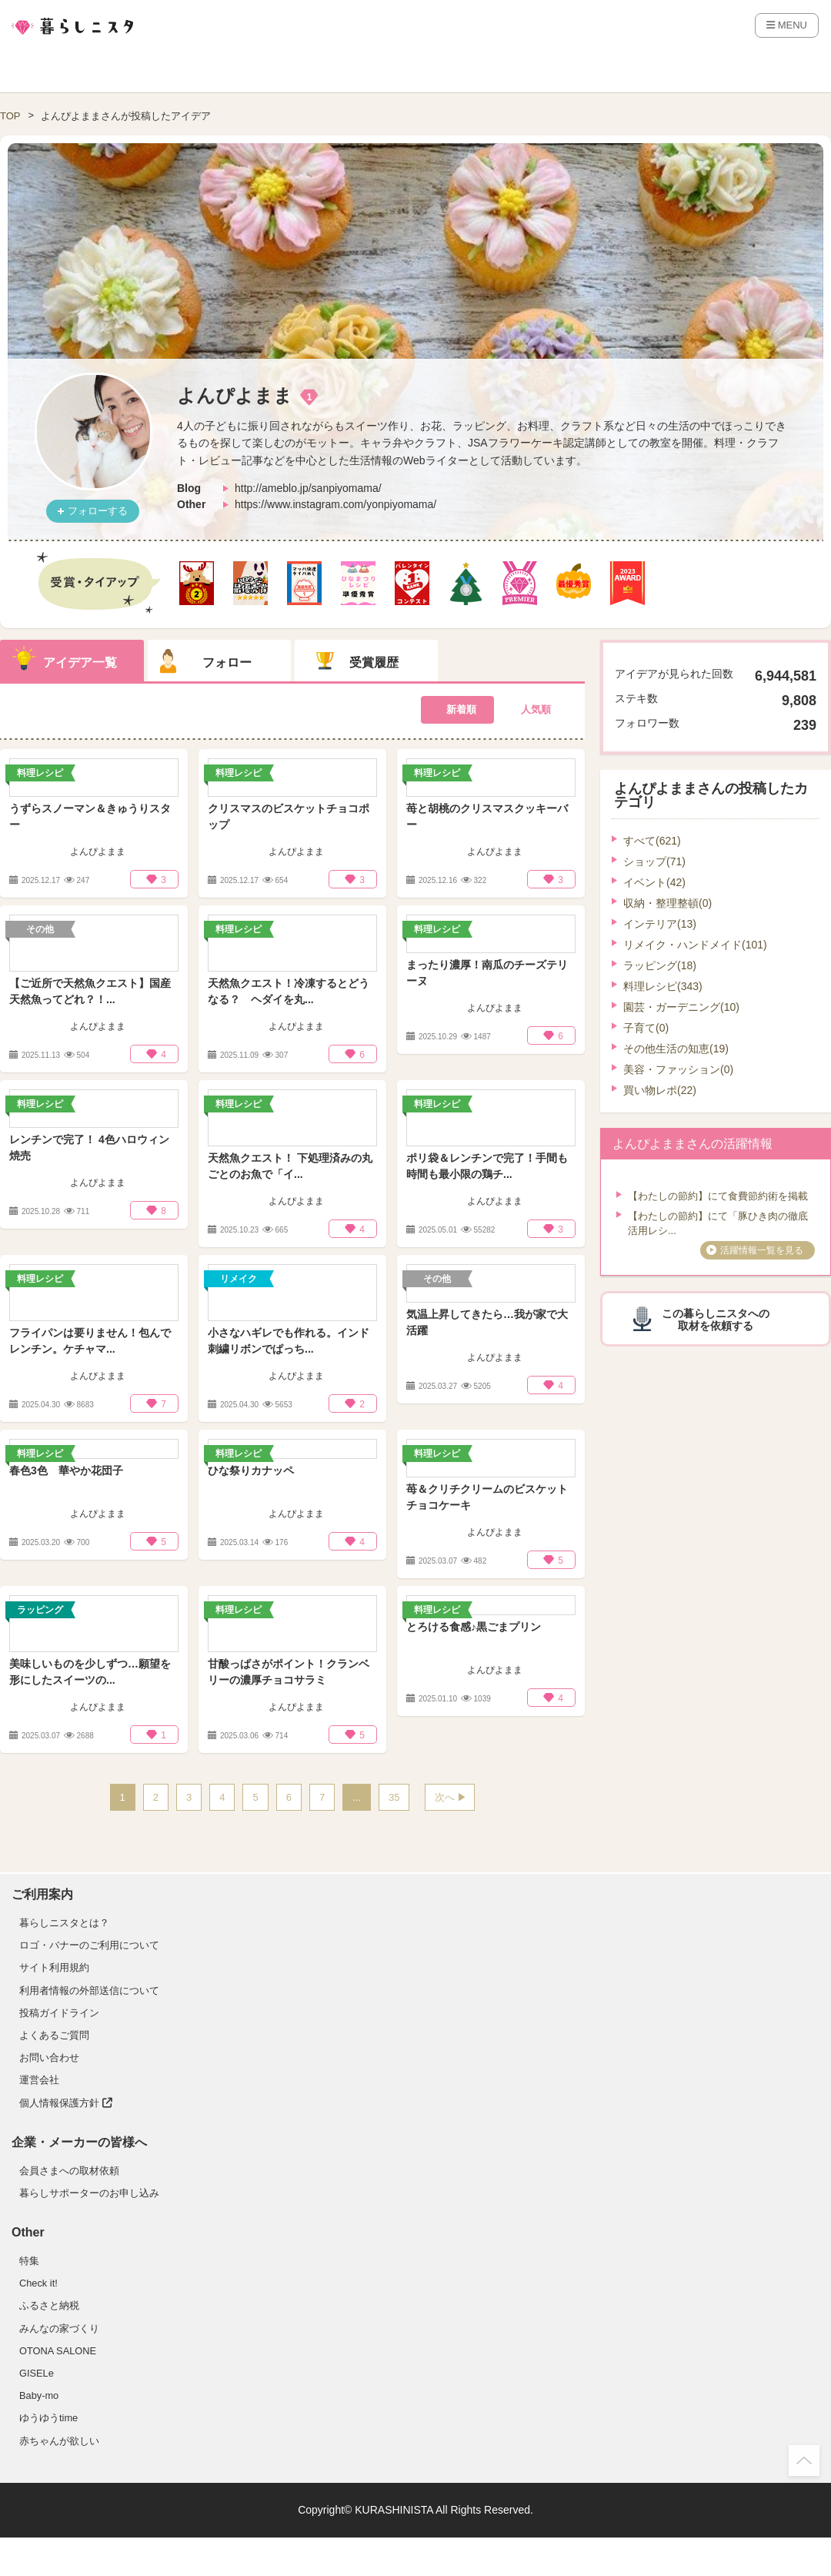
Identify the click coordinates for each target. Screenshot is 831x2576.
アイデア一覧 (80, 662)
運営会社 (39, 2080)
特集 (29, 2261)
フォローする (98, 511)
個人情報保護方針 (65, 2103)
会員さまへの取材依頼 (69, 2170)
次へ (445, 1797)
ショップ (654, 861)
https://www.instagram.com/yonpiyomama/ (335, 504)
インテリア (659, 924)
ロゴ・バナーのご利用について (89, 1945)
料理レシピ (663, 986)
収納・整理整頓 (667, 903)
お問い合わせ (49, 2057)
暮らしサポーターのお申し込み (89, 2193)
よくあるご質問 (54, 2035)
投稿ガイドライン (59, 2013)
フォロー (227, 662)
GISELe (36, 2373)
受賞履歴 (374, 662)
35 (394, 1797)
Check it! (38, 2283)
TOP (10, 116)
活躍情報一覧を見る (761, 1250)
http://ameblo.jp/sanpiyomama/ (308, 488)
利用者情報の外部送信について (89, 1990)
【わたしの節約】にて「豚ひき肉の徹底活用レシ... (718, 1223)
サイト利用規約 (54, 1967)
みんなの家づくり (59, 2328)
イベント (654, 882)
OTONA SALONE (57, 2351)
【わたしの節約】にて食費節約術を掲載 (718, 1196)
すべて (652, 841)
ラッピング (659, 965)
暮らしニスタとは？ (64, 1923)
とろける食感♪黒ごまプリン (473, 1627)
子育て (646, 1028)
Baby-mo (38, 2395)
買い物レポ (659, 1090)
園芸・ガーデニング (681, 1007)
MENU (786, 25)
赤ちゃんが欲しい (59, 2441)
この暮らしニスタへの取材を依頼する (715, 1320)
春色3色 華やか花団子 (66, 1470)
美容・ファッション (678, 1069)
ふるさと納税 (49, 2305)
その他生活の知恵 (676, 1048)
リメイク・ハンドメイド (695, 944)
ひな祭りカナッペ (251, 1470)
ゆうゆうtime (48, 2418)
